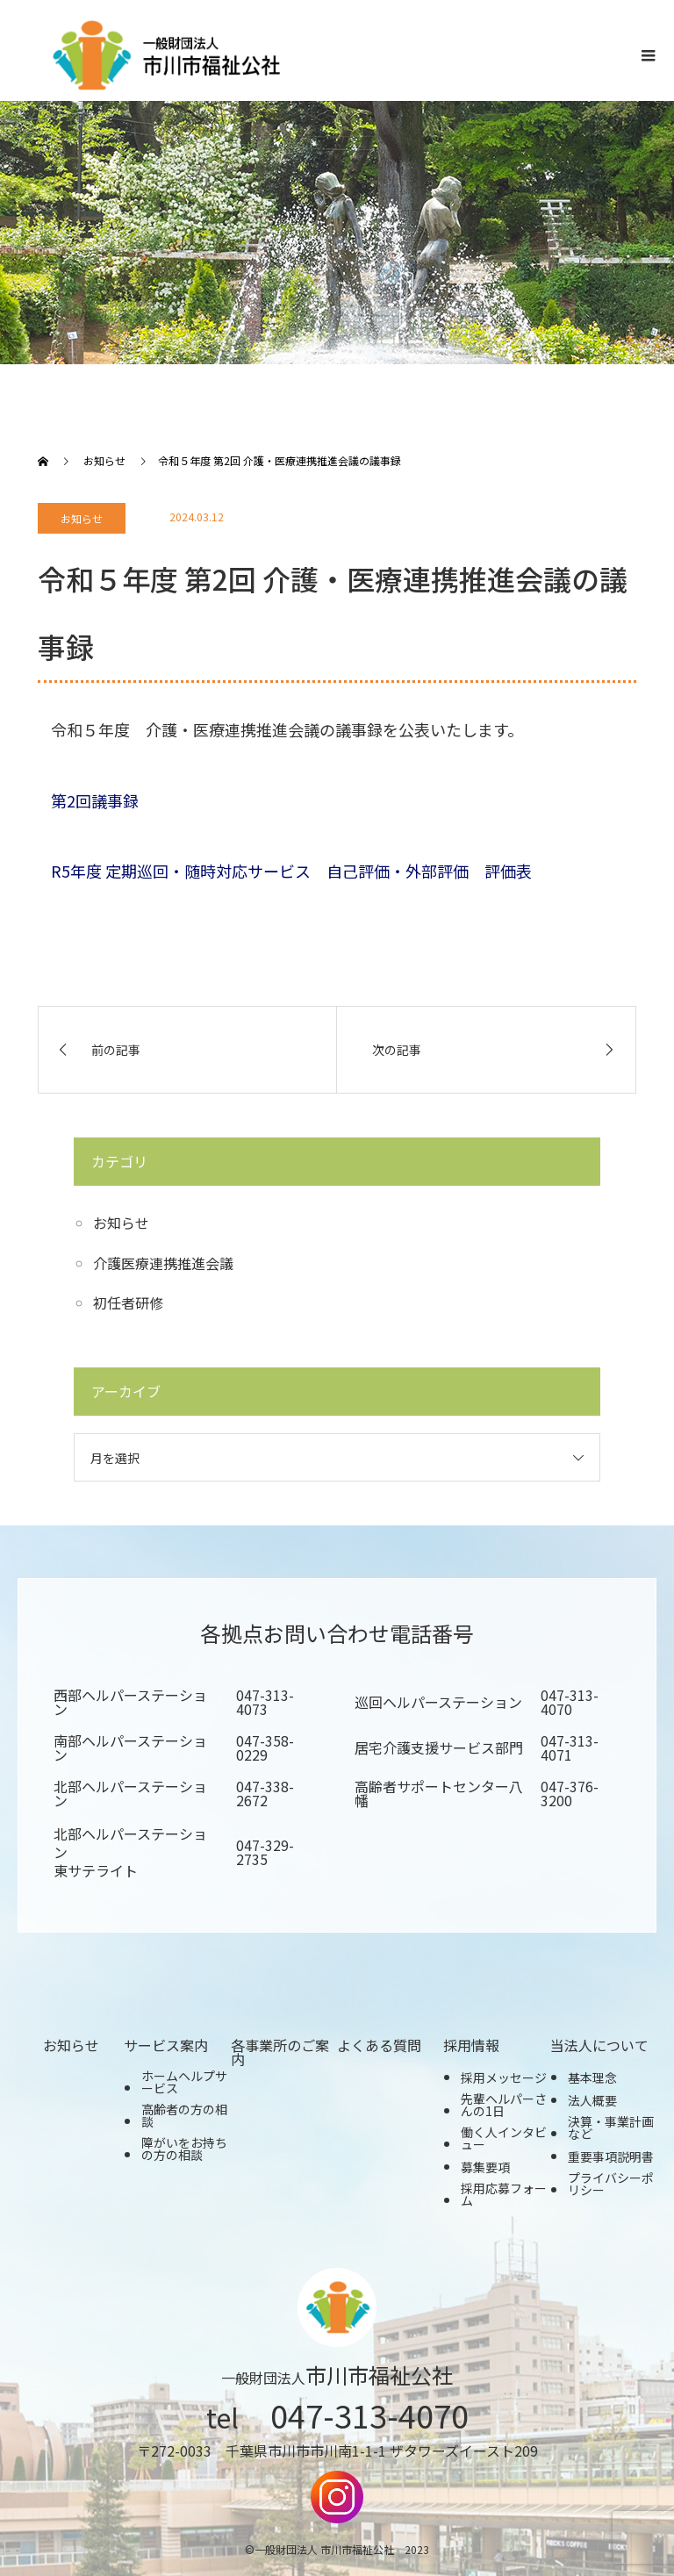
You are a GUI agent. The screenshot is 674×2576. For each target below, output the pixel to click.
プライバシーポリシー (611, 2183)
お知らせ (82, 518)
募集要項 (485, 2167)
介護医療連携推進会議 (163, 1263)
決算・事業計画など (611, 2127)
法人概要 (592, 2100)
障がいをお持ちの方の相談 (184, 2148)
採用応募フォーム (504, 2194)
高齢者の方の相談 (184, 2115)
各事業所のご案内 (280, 2052)
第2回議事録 (95, 800)
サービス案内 (166, 2045)
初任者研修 (128, 1302)
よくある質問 (379, 2045)
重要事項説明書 (611, 2156)
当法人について (599, 2045)
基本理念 (592, 2077)
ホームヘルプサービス (184, 2082)
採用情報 (471, 2045)
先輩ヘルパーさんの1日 (504, 2104)
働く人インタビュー (504, 2138)
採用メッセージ (504, 2077)
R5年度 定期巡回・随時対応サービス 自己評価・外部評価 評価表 (291, 870)
